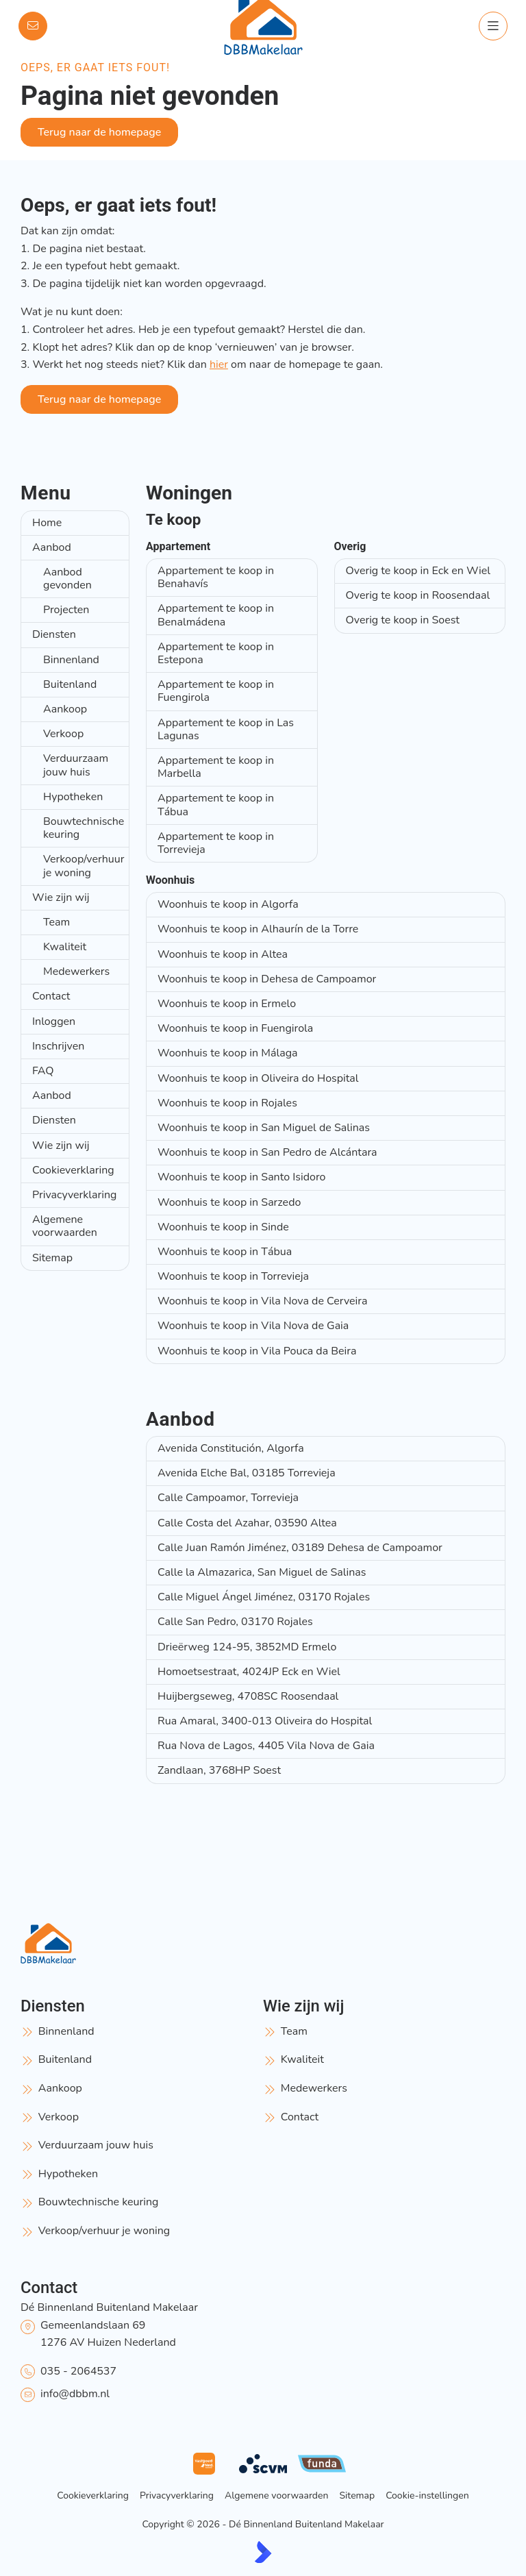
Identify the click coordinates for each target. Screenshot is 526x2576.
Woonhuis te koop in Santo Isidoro (242, 1177)
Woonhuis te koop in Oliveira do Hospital (258, 1078)
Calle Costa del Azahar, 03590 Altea (247, 1523)
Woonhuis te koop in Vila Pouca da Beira (257, 1351)
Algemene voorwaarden (64, 1226)
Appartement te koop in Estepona (216, 653)
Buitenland (70, 684)
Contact (51, 996)
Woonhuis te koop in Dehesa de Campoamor (267, 979)
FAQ (43, 1070)
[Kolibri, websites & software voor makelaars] (263, 2552)
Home (47, 522)
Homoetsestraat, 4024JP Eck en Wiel (249, 1671)
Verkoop (63, 733)
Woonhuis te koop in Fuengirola (235, 1028)
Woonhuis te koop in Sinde (223, 1227)
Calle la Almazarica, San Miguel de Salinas (262, 1572)
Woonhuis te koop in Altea (223, 954)
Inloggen (53, 1021)
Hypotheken (73, 796)
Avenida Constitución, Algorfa (231, 1448)
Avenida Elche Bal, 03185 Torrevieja (247, 1473)
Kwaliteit (64, 946)
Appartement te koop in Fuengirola (216, 691)
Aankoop (65, 709)
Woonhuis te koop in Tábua (225, 1251)
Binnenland (71, 659)
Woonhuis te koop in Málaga (228, 1053)
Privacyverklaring (74, 1194)
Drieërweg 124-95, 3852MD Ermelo (247, 1647)
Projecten (66, 609)
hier (219, 364)
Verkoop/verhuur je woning (83, 866)
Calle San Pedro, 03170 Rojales (235, 1621)
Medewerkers (76, 971)
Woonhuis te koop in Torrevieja (233, 1276)
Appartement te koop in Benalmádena (216, 615)
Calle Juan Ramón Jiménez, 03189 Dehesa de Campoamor (300, 1547)
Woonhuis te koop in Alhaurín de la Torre (258, 929)
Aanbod (51, 547)
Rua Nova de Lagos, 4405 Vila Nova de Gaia (266, 1745)
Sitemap (52, 1257)
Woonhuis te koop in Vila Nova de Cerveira (262, 1301)
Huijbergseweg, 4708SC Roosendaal (248, 1696)
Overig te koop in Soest (403, 620)
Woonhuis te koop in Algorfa (228, 904)
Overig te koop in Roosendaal (418, 595)
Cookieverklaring (73, 1170)
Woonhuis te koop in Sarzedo (229, 1202)
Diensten (54, 634)
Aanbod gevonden (67, 579)
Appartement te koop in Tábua (216, 805)
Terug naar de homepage (99, 132)
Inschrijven (58, 1046)
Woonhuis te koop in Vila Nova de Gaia (253, 1325)
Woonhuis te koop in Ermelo (227, 1003)
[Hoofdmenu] (493, 26)
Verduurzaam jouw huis (75, 765)
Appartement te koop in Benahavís (216, 577)
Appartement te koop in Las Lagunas (226, 729)
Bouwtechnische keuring (83, 828)
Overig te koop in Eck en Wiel (418, 570)
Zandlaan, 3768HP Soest (219, 1770)
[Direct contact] (32, 26)
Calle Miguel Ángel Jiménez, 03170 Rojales (264, 1597)
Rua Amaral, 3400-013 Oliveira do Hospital (265, 1721)
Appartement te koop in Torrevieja (216, 843)
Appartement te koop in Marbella (216, 767)
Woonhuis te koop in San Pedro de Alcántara (267, 1152)
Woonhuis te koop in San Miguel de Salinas (264, 1127)
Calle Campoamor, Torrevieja (228, 1497)
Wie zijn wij (60, 897)
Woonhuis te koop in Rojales (227, 1103)
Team (56, 922)
